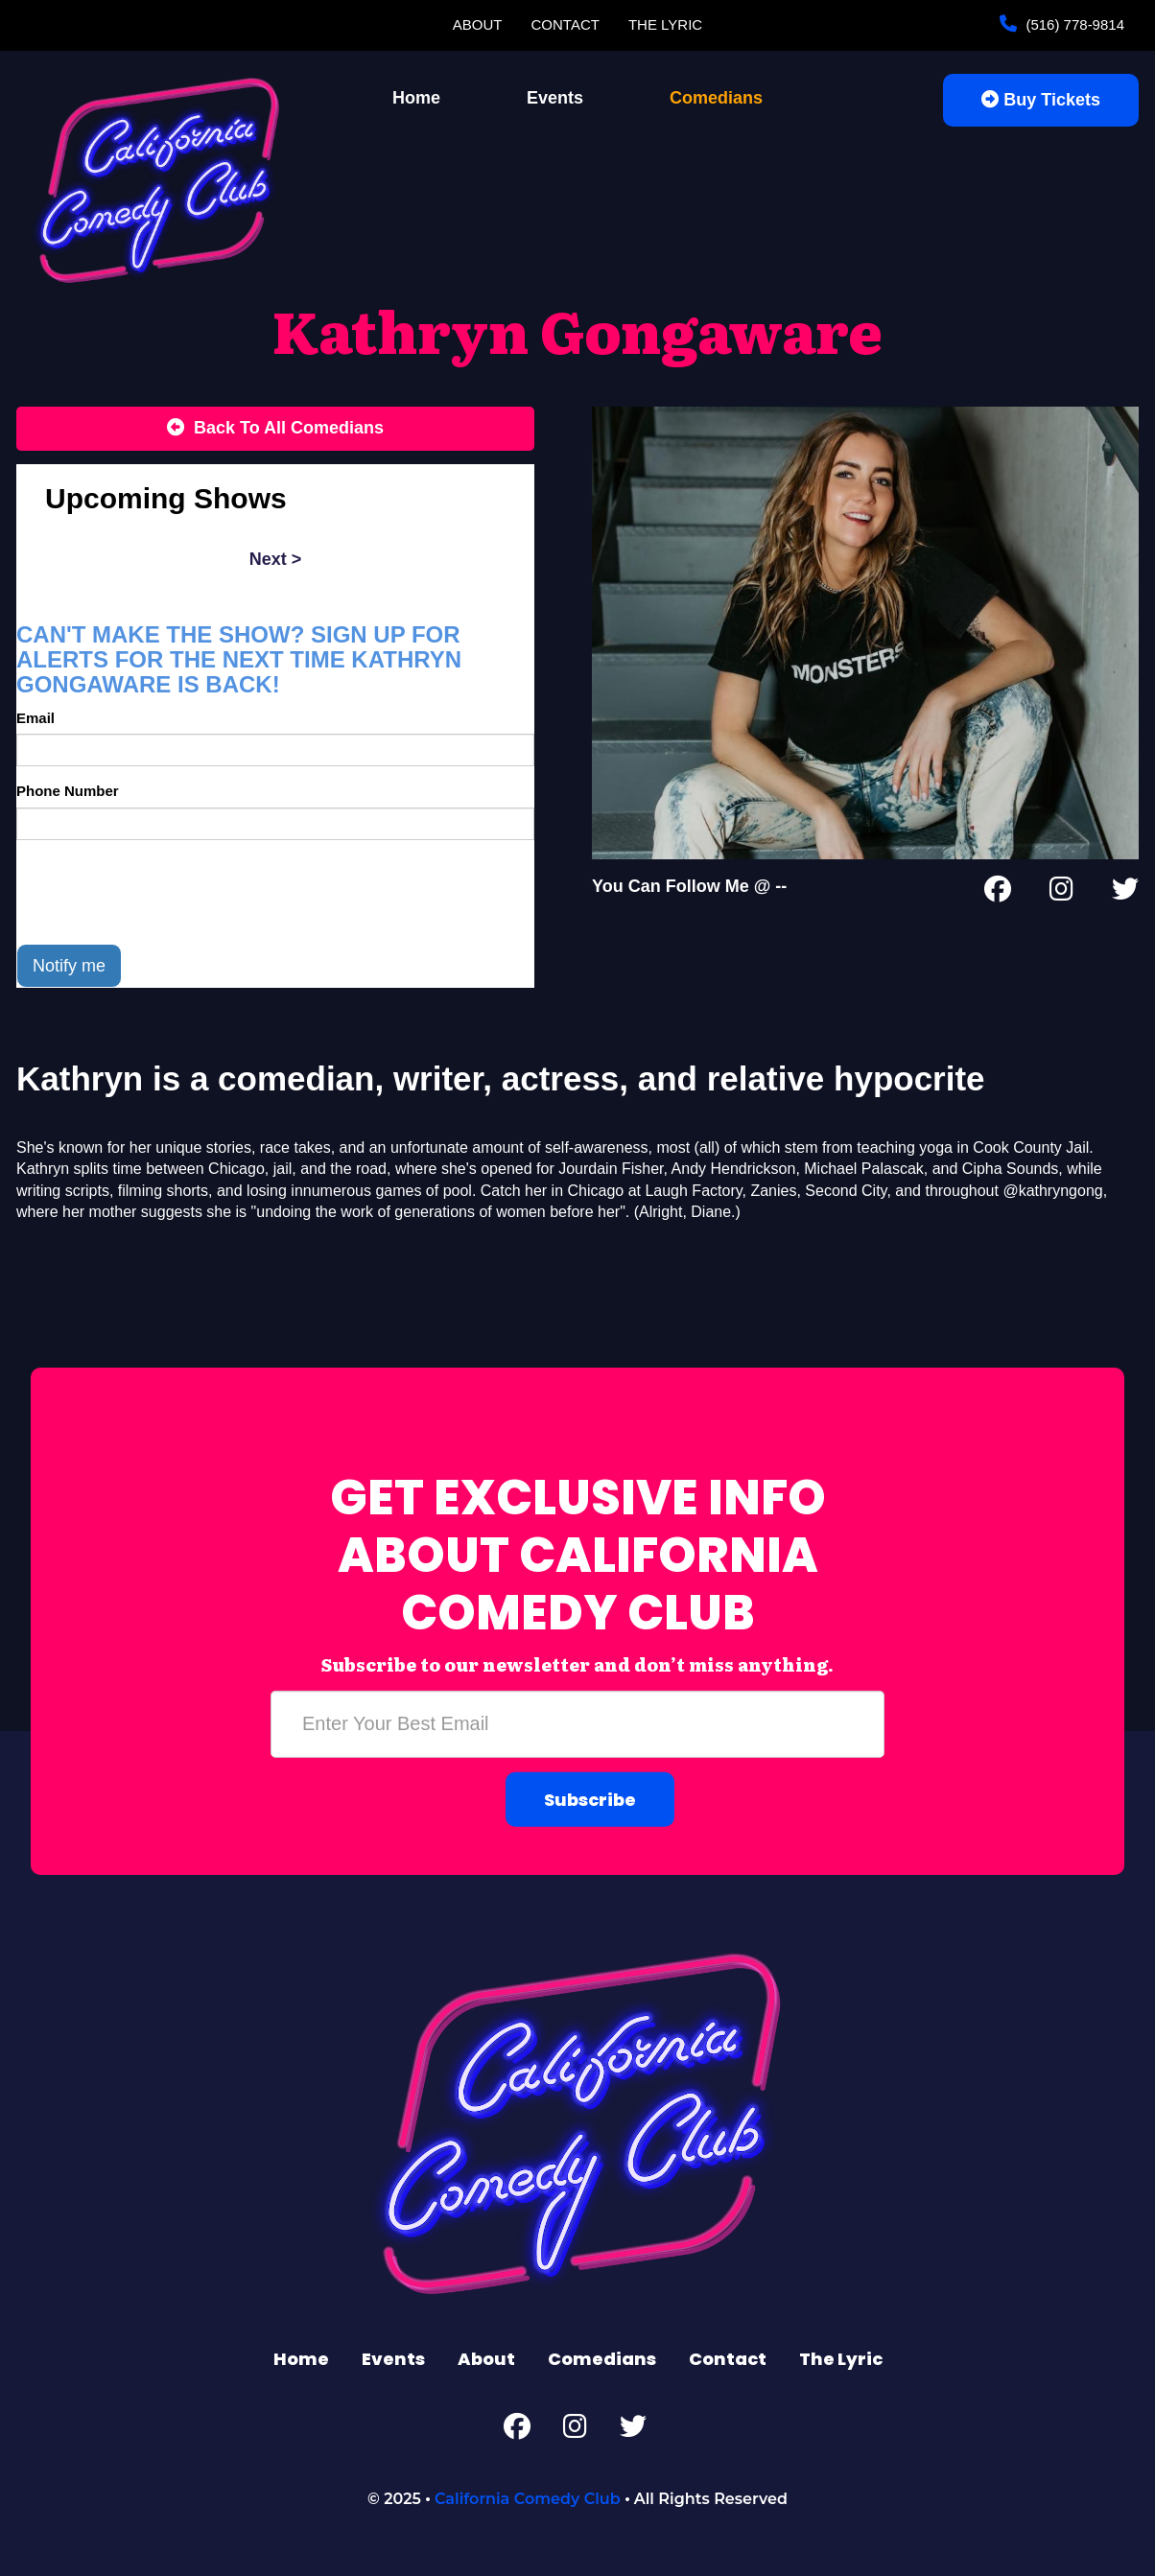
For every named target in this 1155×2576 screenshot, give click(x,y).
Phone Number (67, 791)
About (478, 24)
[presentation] (162, 892)
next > (275, 559)
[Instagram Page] (1061, 892)
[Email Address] (577, 1723)
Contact (565, 24)
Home (416, 97)
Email (35, 718)
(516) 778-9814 (1073, 24)
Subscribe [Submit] (590, 1799)
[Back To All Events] (275, 429)
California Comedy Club (528, 2499)
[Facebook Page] (997, 892)
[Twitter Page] (1125, 892)
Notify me (69, 965)
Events (555, 97)
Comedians (716, 97)
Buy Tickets (1040, 99)
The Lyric (665, 24)
